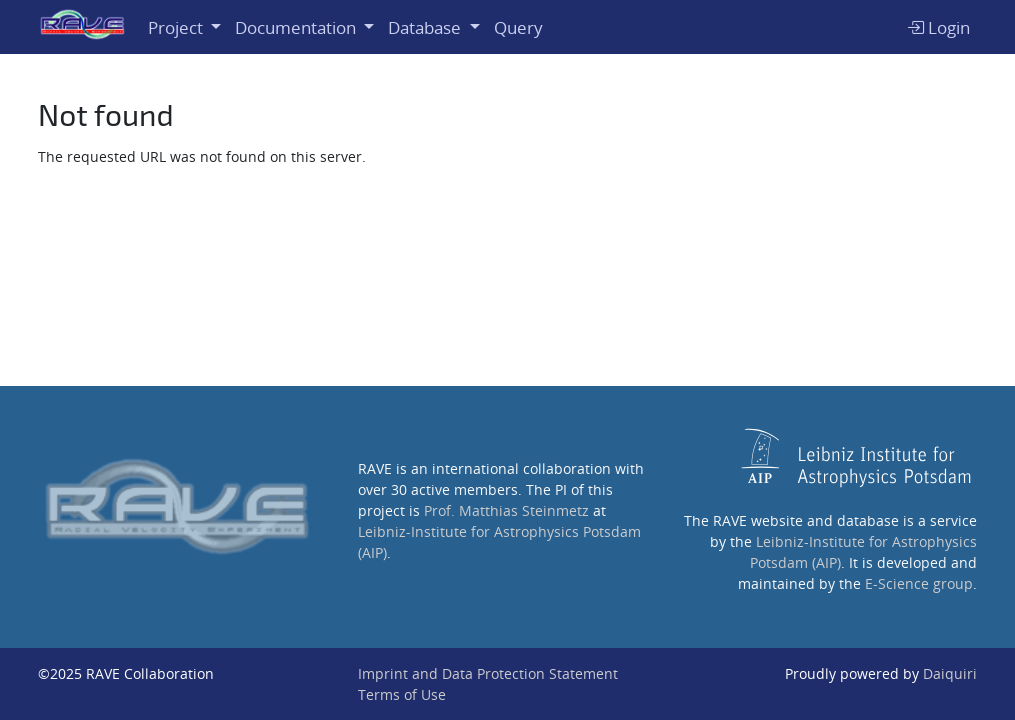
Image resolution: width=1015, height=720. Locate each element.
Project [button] (177, 27)
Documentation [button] (297, 27)
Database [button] (426, 27)
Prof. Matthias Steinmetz (506, 510)
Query (518, 27)
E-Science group (919, 583)
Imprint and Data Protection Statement (488, 673)
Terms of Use (402, 694)
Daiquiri (950, 673)
